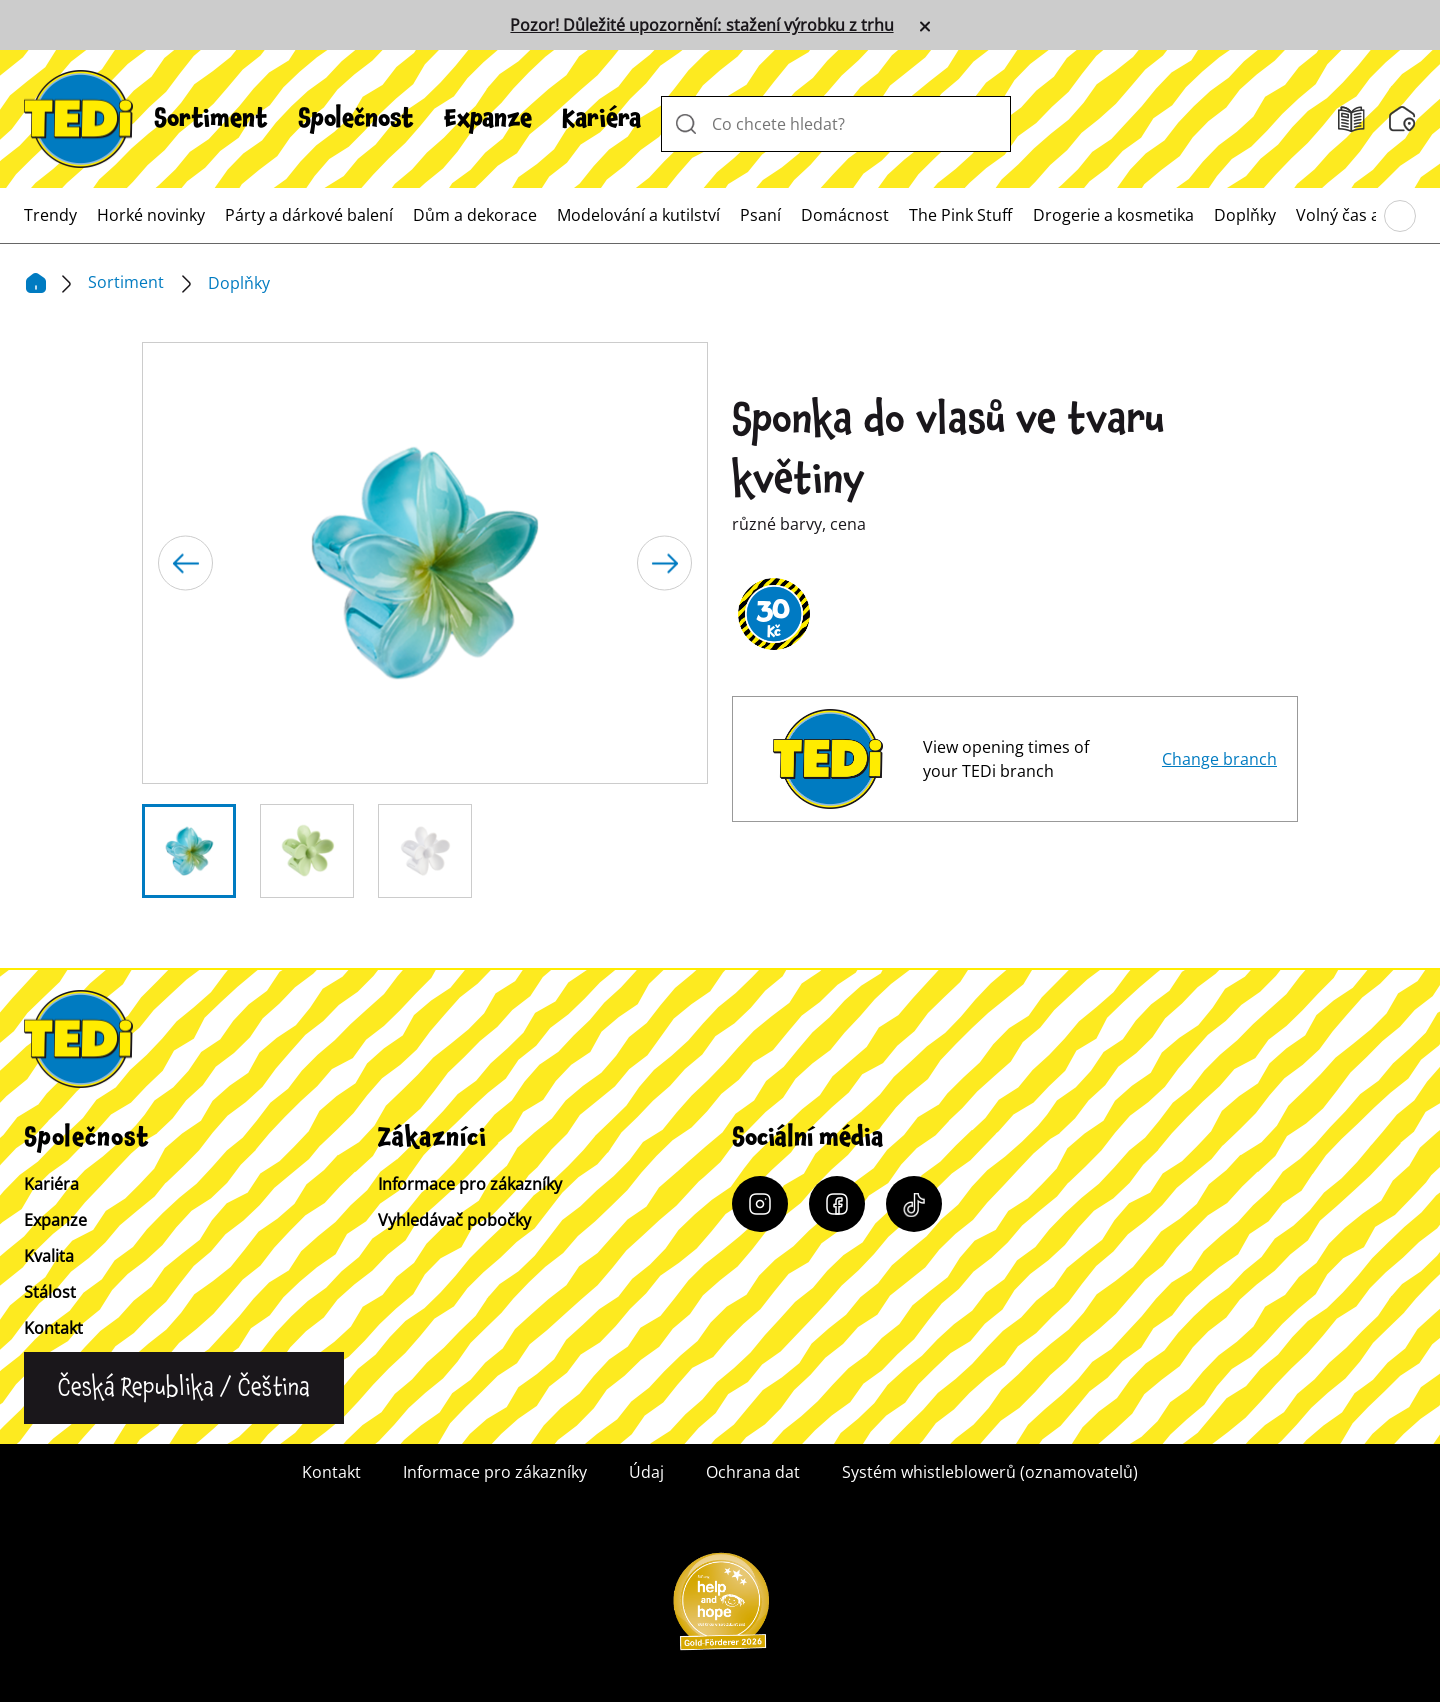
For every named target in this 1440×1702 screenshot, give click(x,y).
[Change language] (184, 1388)
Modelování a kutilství (638, 215)
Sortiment (211, 119)
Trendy (50, 215)
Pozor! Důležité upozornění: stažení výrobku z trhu (701, 25)
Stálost (50, 1292)
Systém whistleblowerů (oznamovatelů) (990, 1472)
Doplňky (1245, 215)
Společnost (356, 119)
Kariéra (601, 119)
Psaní (760, 215)
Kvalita (49, 1256)
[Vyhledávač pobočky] (1402, 119)
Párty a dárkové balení (309, 215)
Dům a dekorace (475, 215)
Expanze (488, 119)
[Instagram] (760, 1204)
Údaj (646, 1472)
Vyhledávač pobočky (454, 1220)
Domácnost (845, 215)
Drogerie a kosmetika (1113, 215)
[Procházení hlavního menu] (1400, 216)
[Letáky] (1351, 119)
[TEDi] (78, 117)
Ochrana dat (753, 1472)
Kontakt (53, 1328)
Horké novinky (151, 215)
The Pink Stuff (960, 215)
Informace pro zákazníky (470, 1184)
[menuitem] (211, 119)
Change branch (1219, 759)
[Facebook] (837, 1204)
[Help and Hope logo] (720, 1608)
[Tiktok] (914, 1204)
